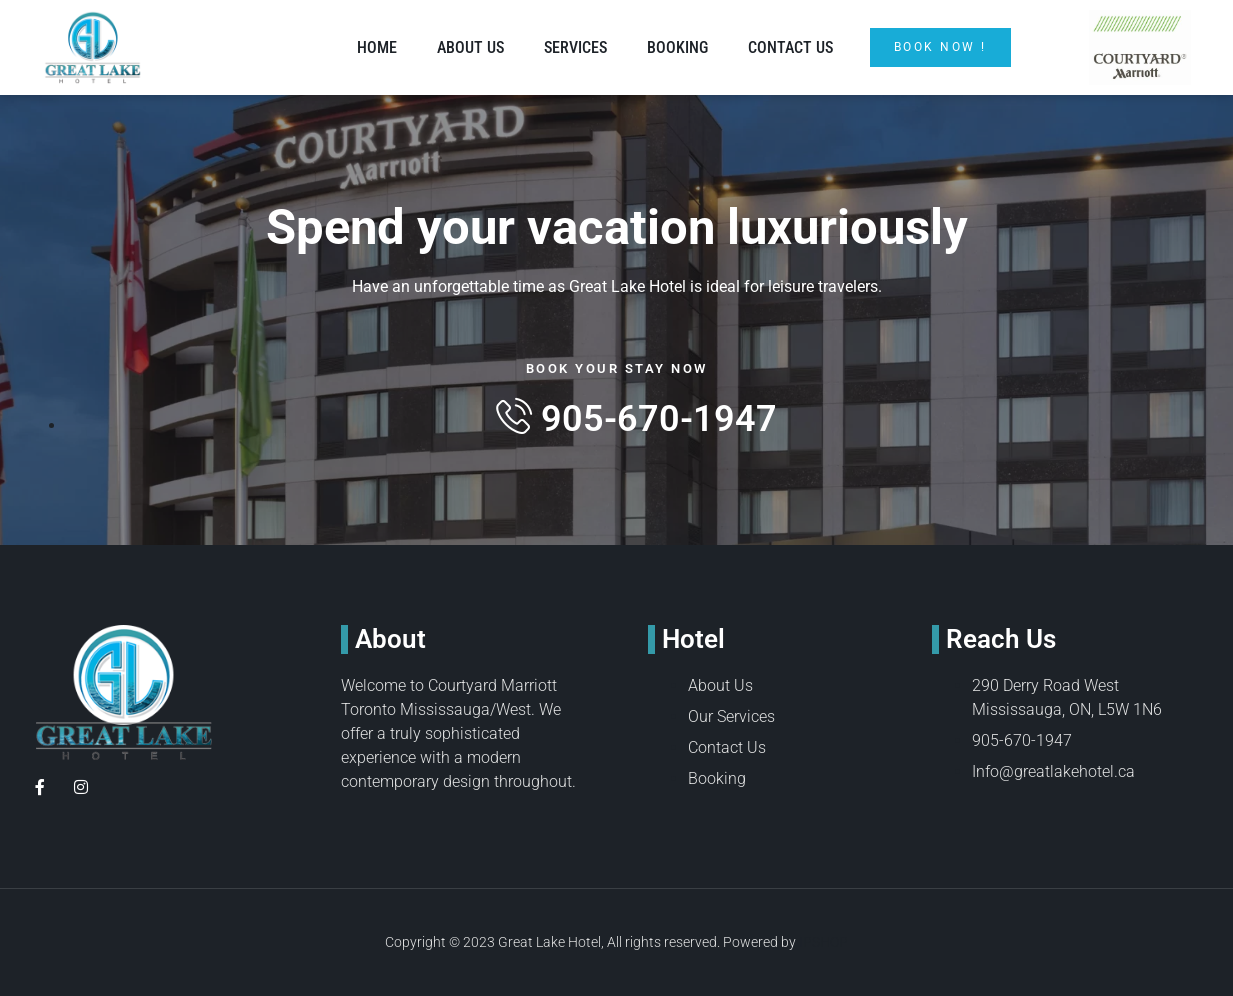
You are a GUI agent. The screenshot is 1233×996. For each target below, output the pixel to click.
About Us (470, 47)
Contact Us (790, 47)
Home (377, 47)
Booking (677, 47)
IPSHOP (823, 942)
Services (575, 47)
